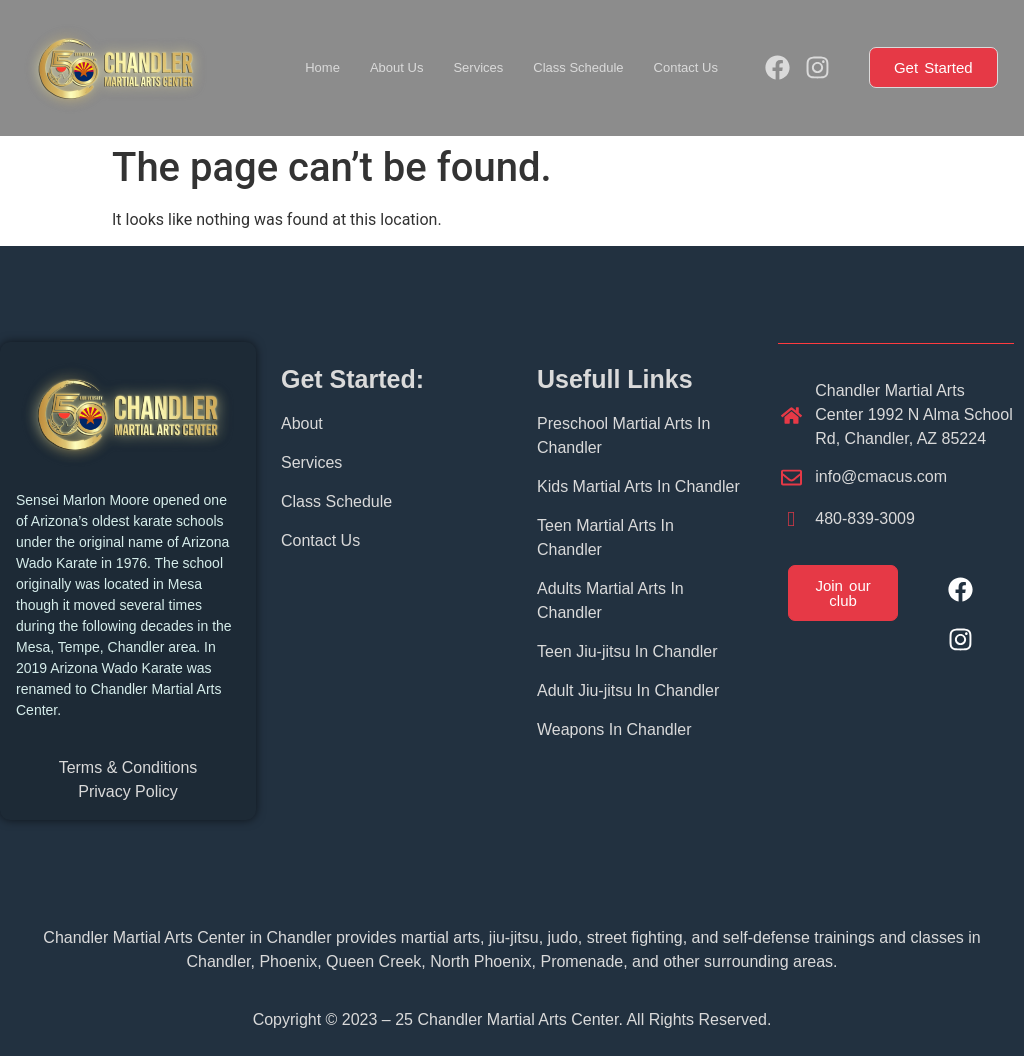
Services (478, 67)
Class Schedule (578, 67)
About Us (396, 67)
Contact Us (686, 67)
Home (322, 67)
